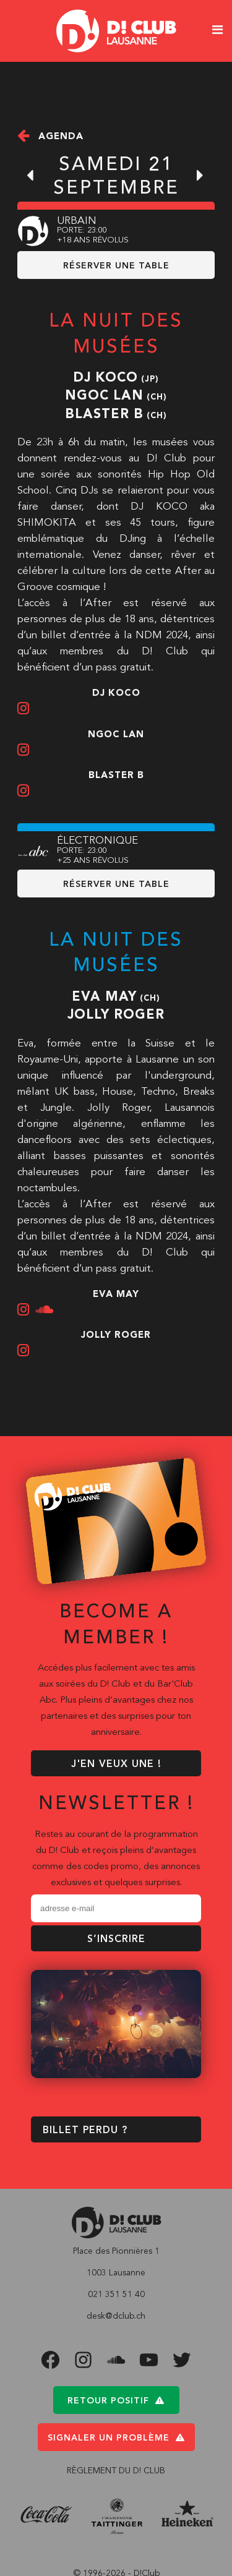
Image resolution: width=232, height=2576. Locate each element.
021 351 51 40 (116, 2295)
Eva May (104, 997)
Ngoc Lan (104, 396)
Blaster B (104, 414)
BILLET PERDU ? (85, 2131)
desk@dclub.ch (116, 2317)
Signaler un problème (116, 2438)
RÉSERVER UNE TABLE (116, 266)
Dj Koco (105, 378)
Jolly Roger (116, 1015)
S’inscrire (116, 1940)
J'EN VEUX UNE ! (116, 1765)
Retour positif (116, 2401)
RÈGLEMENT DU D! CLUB (116, 2471)
